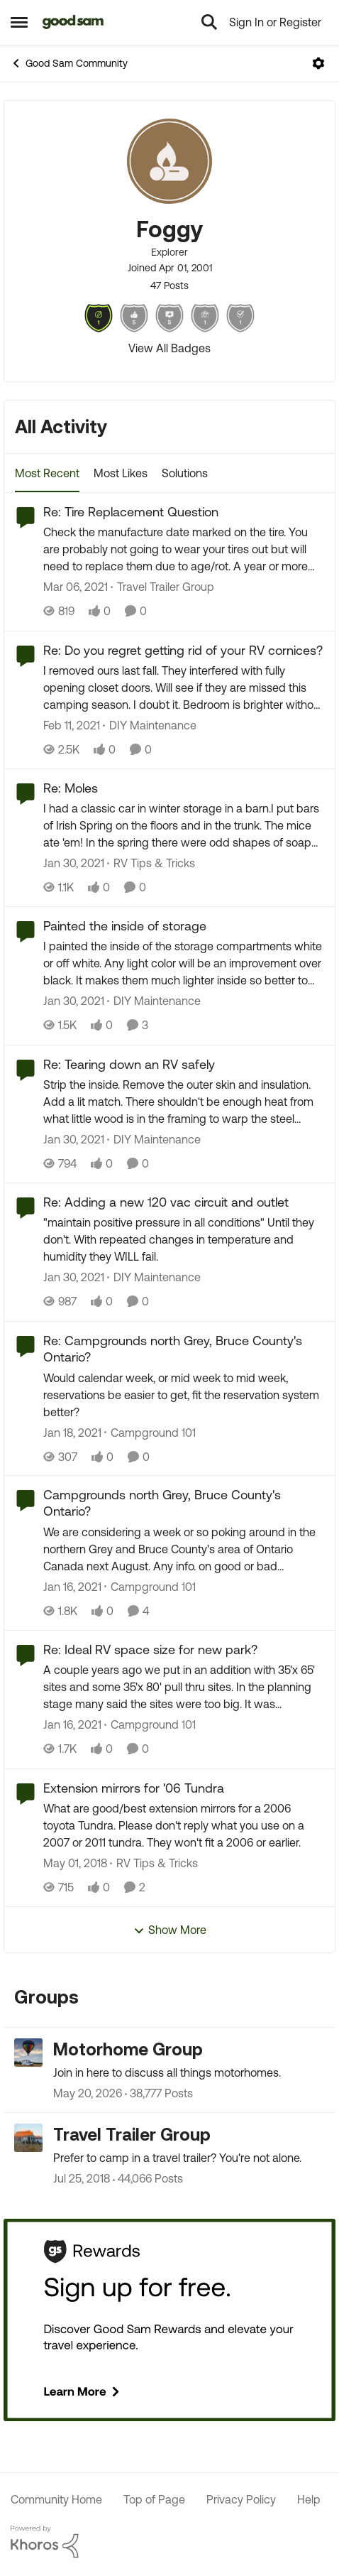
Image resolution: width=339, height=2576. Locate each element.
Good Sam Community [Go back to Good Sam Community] (69, 63)
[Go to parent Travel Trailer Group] (162, 587)
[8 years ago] (75, 1862)
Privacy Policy (241, 2499)
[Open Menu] (318, 63)
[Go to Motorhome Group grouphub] (28, 2052)
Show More (169, 1930)
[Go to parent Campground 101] (150, 1431)
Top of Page (154, 2499)
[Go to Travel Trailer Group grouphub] (28, 2138)
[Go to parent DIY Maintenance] (149, 725)
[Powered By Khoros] (169, 2542)
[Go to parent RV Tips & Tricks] (151, 862)
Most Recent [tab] (47, 473)
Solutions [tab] (185, 473)
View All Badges (169, 348)
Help (309, 2499)
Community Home (56, 2499)
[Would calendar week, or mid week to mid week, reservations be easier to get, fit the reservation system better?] (183, 1394)
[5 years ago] (75, 587)
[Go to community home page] (73, 22)
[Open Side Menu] (19, 22)
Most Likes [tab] (121, 473)
